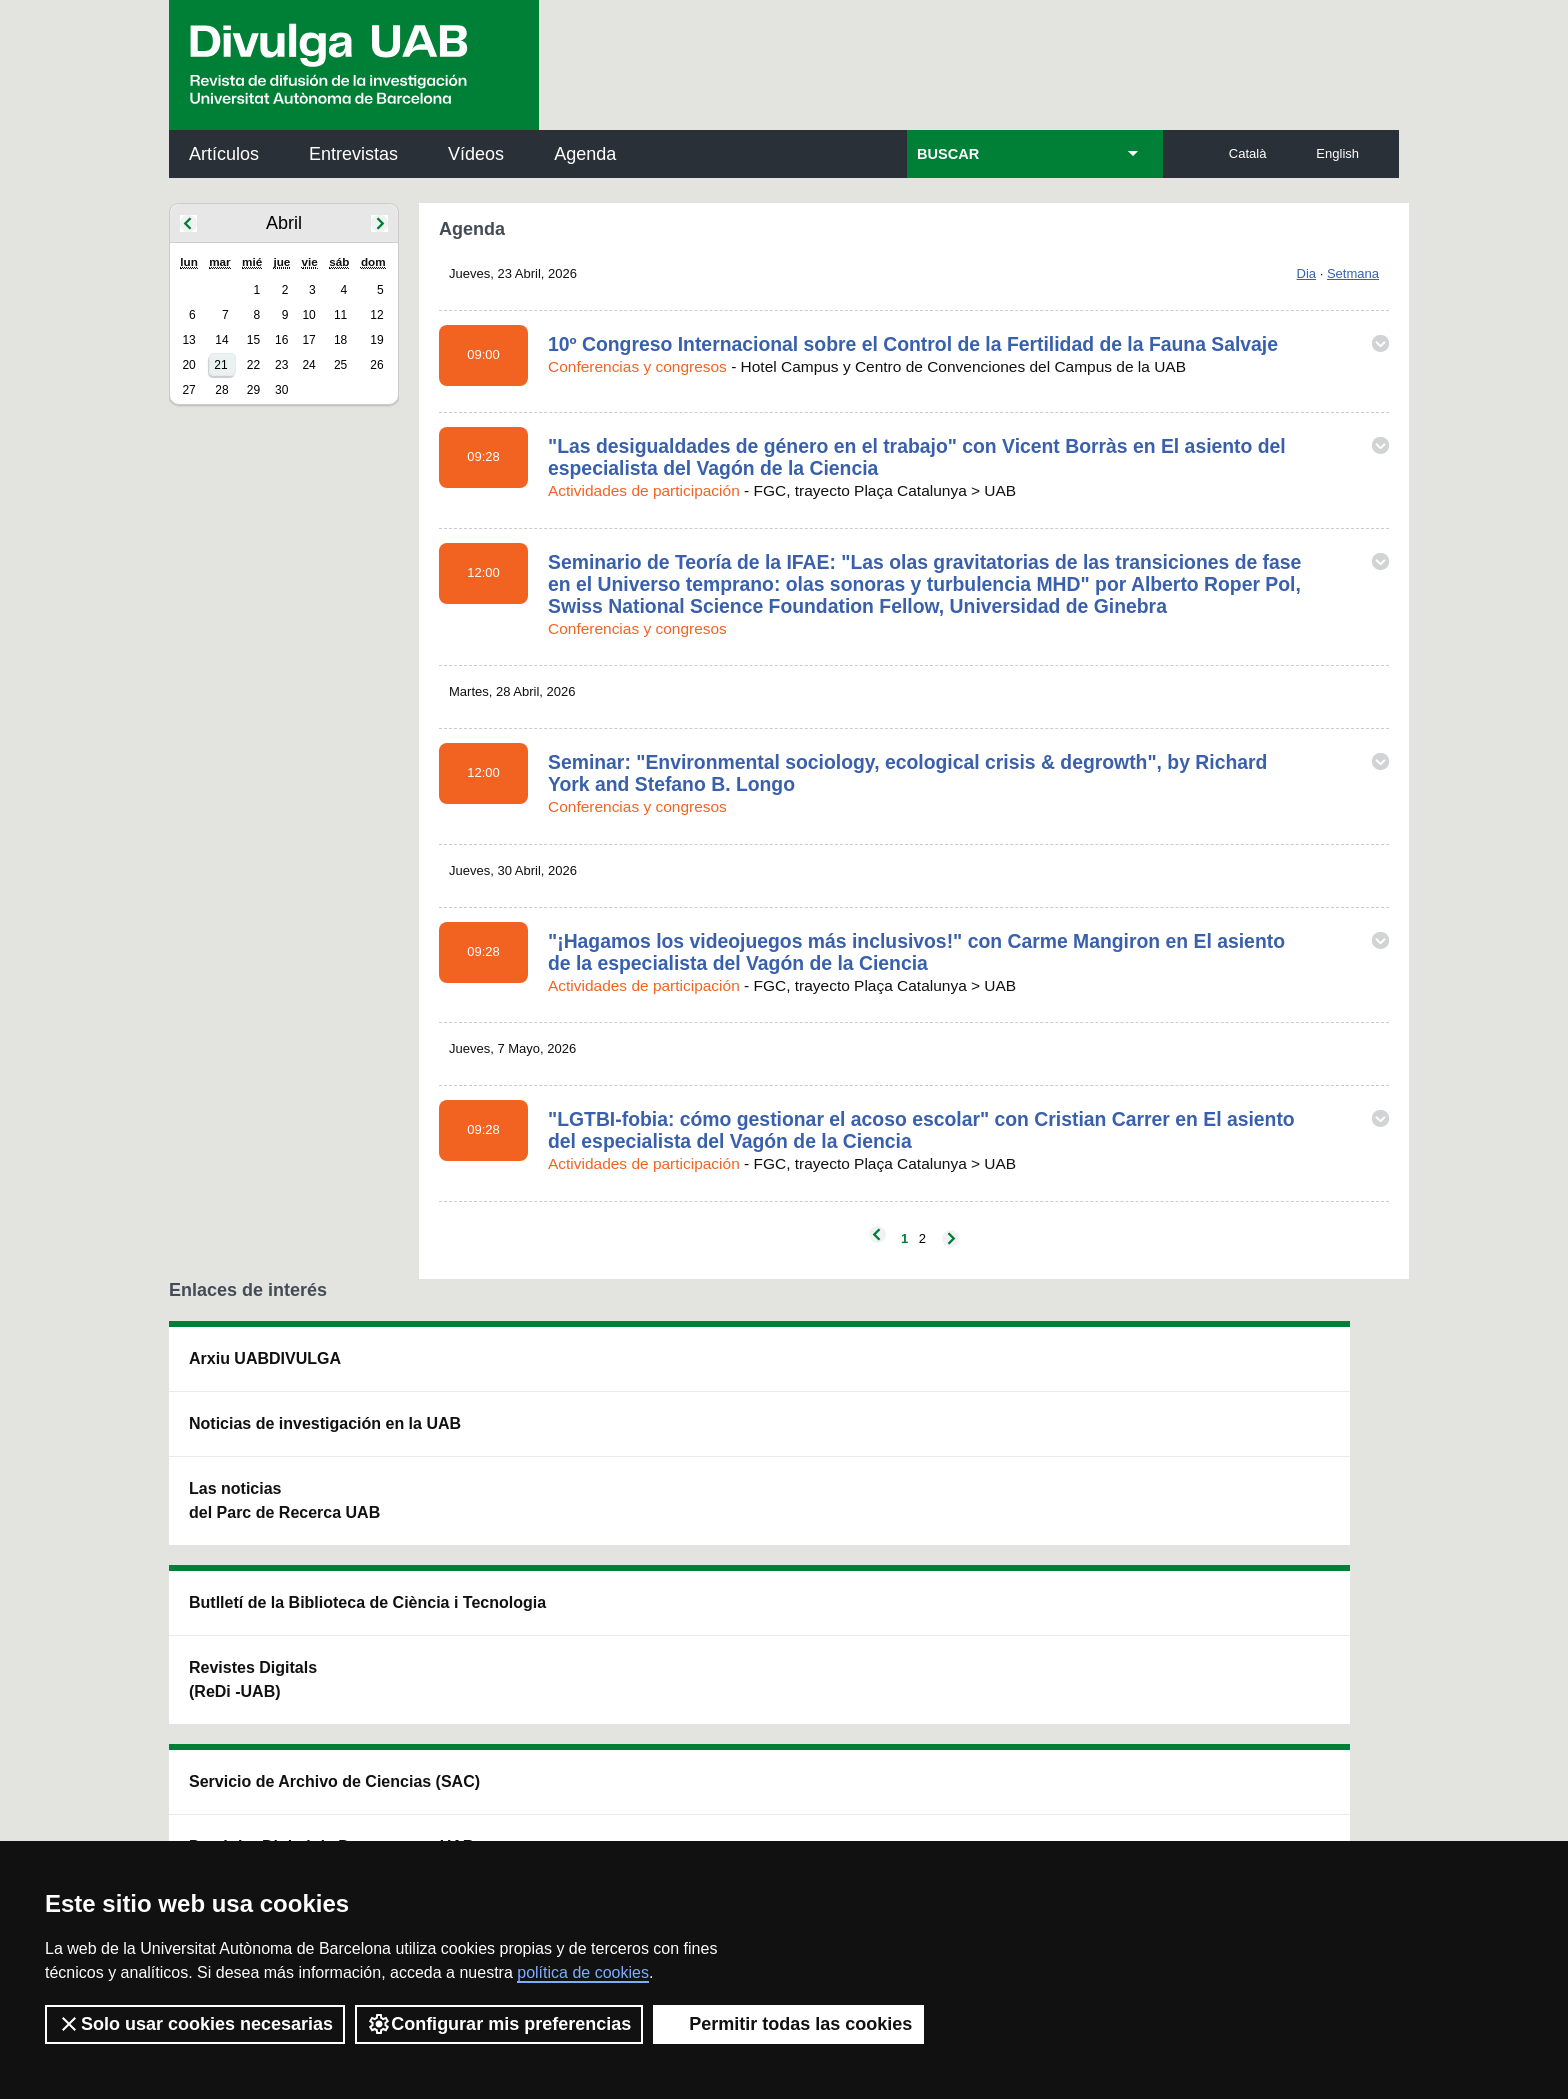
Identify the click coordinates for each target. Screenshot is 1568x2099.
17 (308, 340)
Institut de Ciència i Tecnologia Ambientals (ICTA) (1259, 1471)
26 (376, 365)
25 (340, 365)
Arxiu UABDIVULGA (265, 1358)
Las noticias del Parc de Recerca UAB (284, 1524)
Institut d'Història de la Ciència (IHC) (1013, 1370)
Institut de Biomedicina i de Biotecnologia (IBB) (1265, 1572)
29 (253, 390)
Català (1248, 153)
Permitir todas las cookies (788, 2024)
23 (281, 365)
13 (188, 340)
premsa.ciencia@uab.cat (891, 1703)
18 (340, 340)
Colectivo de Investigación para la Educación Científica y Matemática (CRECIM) (1012, 1483)
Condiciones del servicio (524, 1810)
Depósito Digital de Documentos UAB (753, 1459)
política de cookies (583, 1972)
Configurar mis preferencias (499, 2024)
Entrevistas (353, 154)
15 (253, 340)
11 (340, 315)
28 (221, 390)
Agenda (585, 154)
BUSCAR (948, 154)
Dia (1307, 273)
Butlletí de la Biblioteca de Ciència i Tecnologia (523, 1370)
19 (376, 340)
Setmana (1353, 273)
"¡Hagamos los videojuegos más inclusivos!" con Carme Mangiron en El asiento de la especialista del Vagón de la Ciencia (916, 952)
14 (221, 340)
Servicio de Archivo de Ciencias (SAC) (767, 1370)
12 (376, 315)
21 (220, 365)
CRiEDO (958, 1584)
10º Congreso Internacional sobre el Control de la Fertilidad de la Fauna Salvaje (913, 344)
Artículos (224, 154)
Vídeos (476, 154)
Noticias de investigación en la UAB (285, 1435)
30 (281, 390)
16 (281, 340)
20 (188, 365)
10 (308, 315)
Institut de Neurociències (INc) (1268, 1370)
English (1337, 153)
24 (308, 365)
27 (188, 390)
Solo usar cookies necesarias (195, 2024)
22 (253, 365)
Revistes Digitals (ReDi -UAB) (499, 1459)
